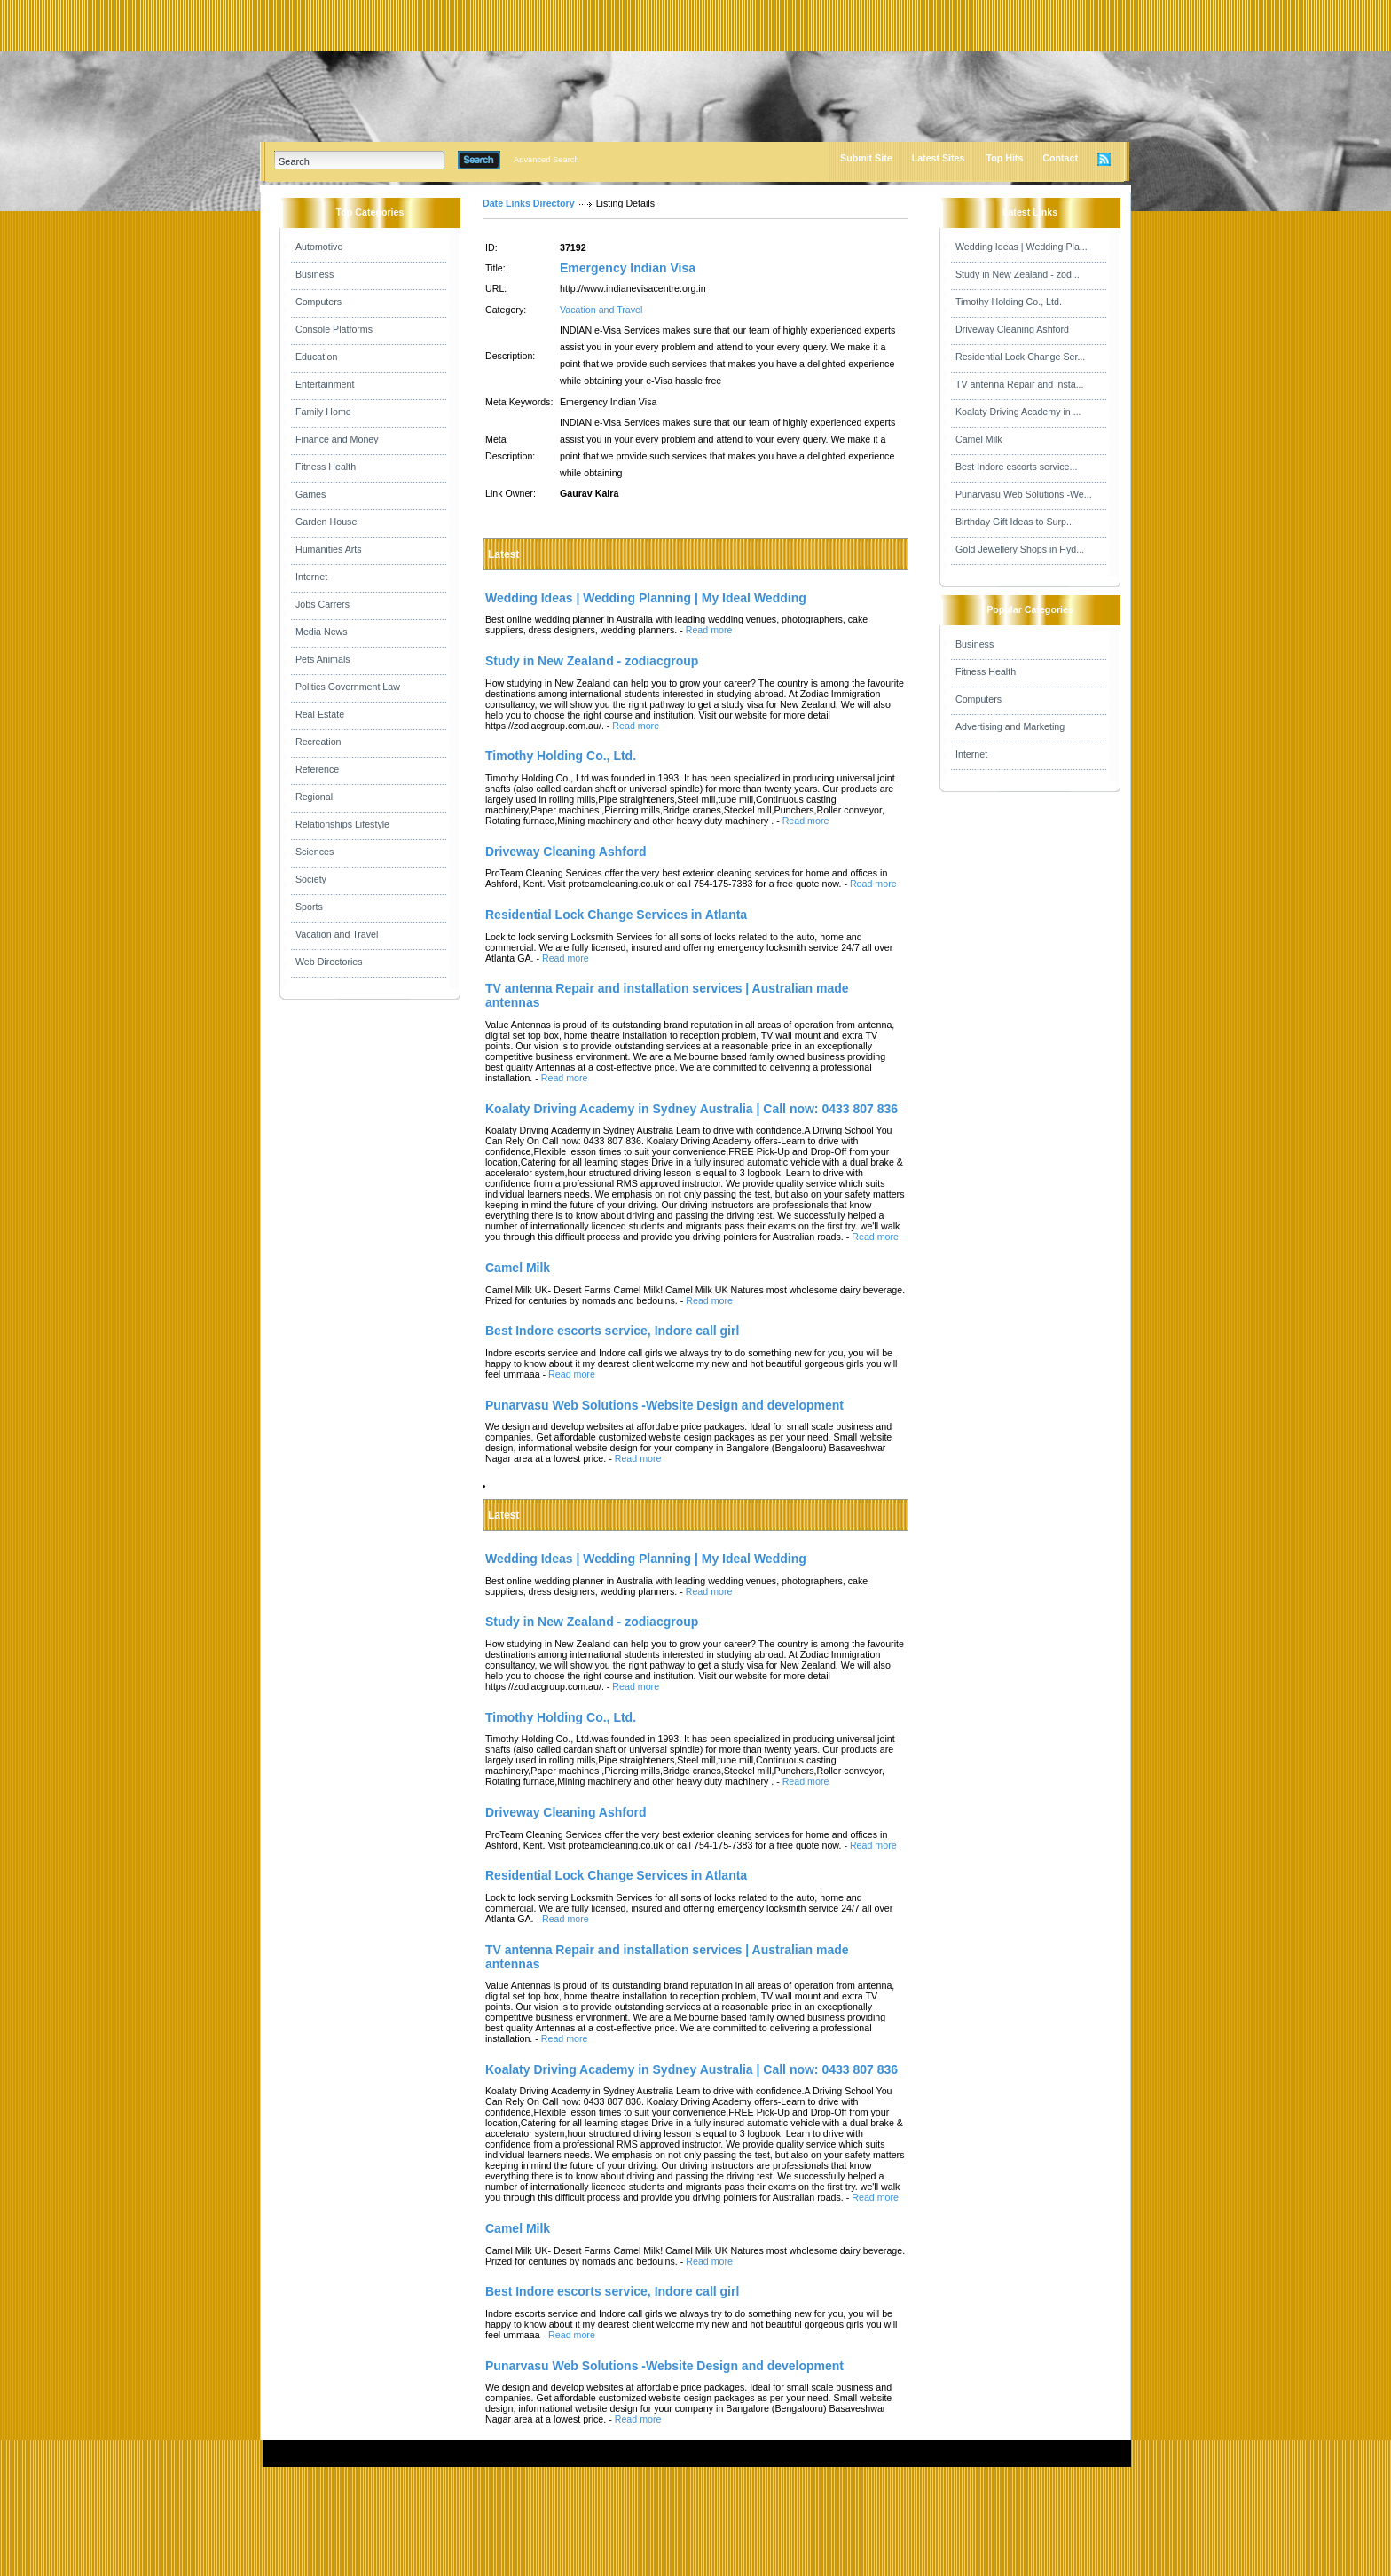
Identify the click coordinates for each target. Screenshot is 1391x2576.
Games (310, 494)
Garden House (326, 521)
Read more (709, 629)
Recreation (318, 741)
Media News (321, 631)
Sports (309, 906)
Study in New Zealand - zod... (1017, 274)
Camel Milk (978, 439)
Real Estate (319, 714)
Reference (317, 769)
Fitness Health (325, 466)
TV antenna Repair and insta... (1019, 384)
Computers (318, 301)
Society (310, 879)
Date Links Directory (529, 203)
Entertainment (324, 384)
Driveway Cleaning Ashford (1012, 329)
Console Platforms (334, 329)
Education (316, 356)
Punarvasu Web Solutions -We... (1023, 494)
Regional (314, 796)
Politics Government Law (347, 686)
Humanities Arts (328, 549)
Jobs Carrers (322, 604)
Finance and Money (337, 439)
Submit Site (866, 158)
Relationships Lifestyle (342, 824)
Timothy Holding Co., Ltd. (1008, 301)
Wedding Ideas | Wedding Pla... (1021, 246)
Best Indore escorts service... (1016, 466)
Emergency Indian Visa (628, 268)
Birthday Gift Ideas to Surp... (1014, 521)
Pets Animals (322, 659)
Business (314, 274)
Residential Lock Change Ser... (1020, 356)
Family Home (323, 411)
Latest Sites (938, 158)
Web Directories (329, 961)
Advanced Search (546, 159)
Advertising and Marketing (1010, 726)
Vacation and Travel (336, 934)
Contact (1060, 158)
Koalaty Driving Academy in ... (1018, 411)
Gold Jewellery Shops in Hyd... (1019, 549)
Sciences (314, 851)
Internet (311, 576)
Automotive (318, 246)
